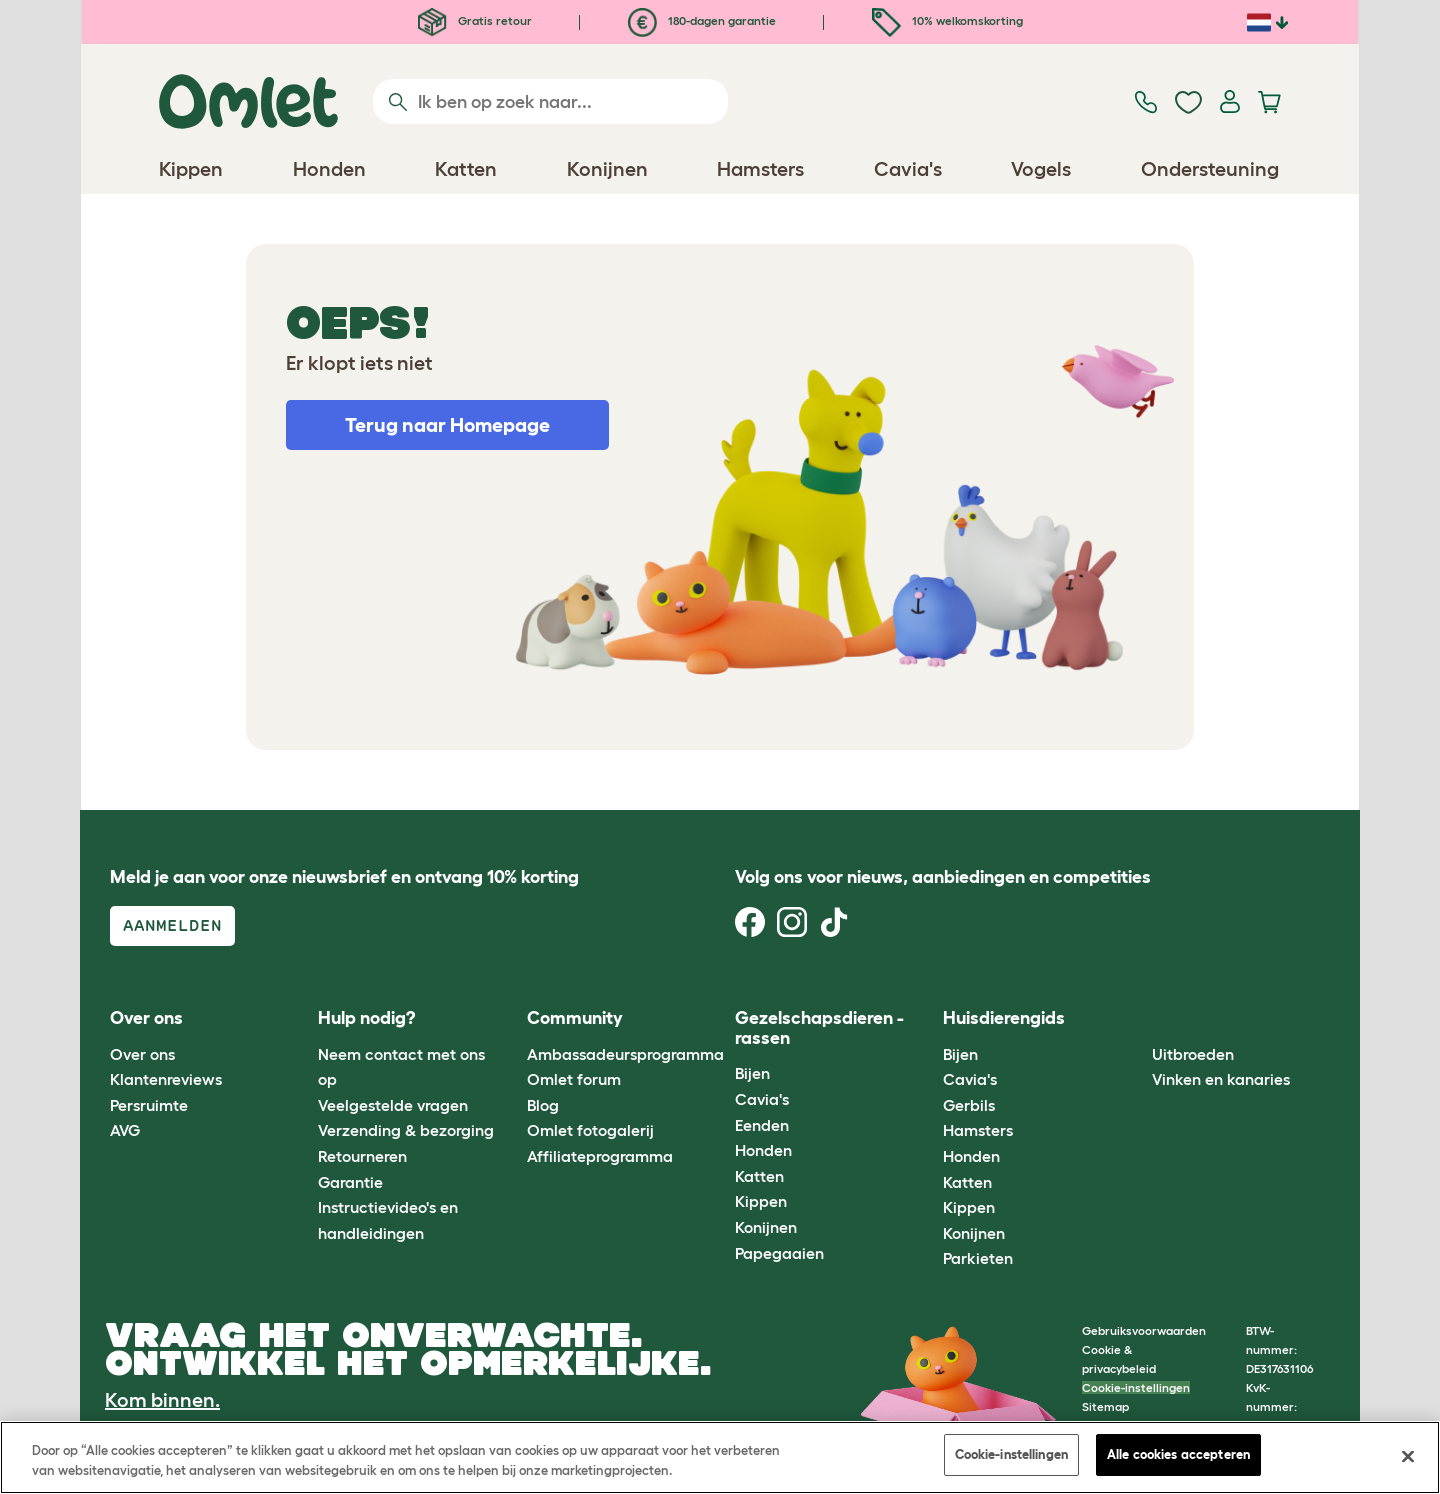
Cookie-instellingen (1136, 1387)
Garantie (350, 1182)
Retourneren (362, 1156)
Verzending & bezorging (406, 1130)
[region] (720, 1457)
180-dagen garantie (702, 20)
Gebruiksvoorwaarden (1144, 1330)
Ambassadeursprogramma (625, 1054)
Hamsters (978, 1130)
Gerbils (969, 1105)
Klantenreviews (166, 1079)
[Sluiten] (1408, 1456)
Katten (759, 1176)
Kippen (761, 1201)
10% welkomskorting (947, 20)
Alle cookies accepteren (1178, 1454)
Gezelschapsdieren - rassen (819, 1028)
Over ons (142, 1054)
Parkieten (978, 1258)
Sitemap (1105, 1406)
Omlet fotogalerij (590, 1130)
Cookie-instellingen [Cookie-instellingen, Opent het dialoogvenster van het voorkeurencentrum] (1011, 1454)
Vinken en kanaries (1221, 1079)
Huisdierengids (1004, 1018)
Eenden (762, 1125)
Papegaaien (779, 1253)
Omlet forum (574, 1079)
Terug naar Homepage (447, 425)
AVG (125, 1130)
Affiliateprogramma (600, 1156)
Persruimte (149, 1105)
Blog (543, 1105)
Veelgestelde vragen (393, 1105)
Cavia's (762, 1099)
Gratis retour (475, 20)
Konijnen (766, 1227)
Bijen (752, 1073)
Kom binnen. (162, 1400)
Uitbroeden (1193, 1054)
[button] (1136, 1019)
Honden (763, 1150)
